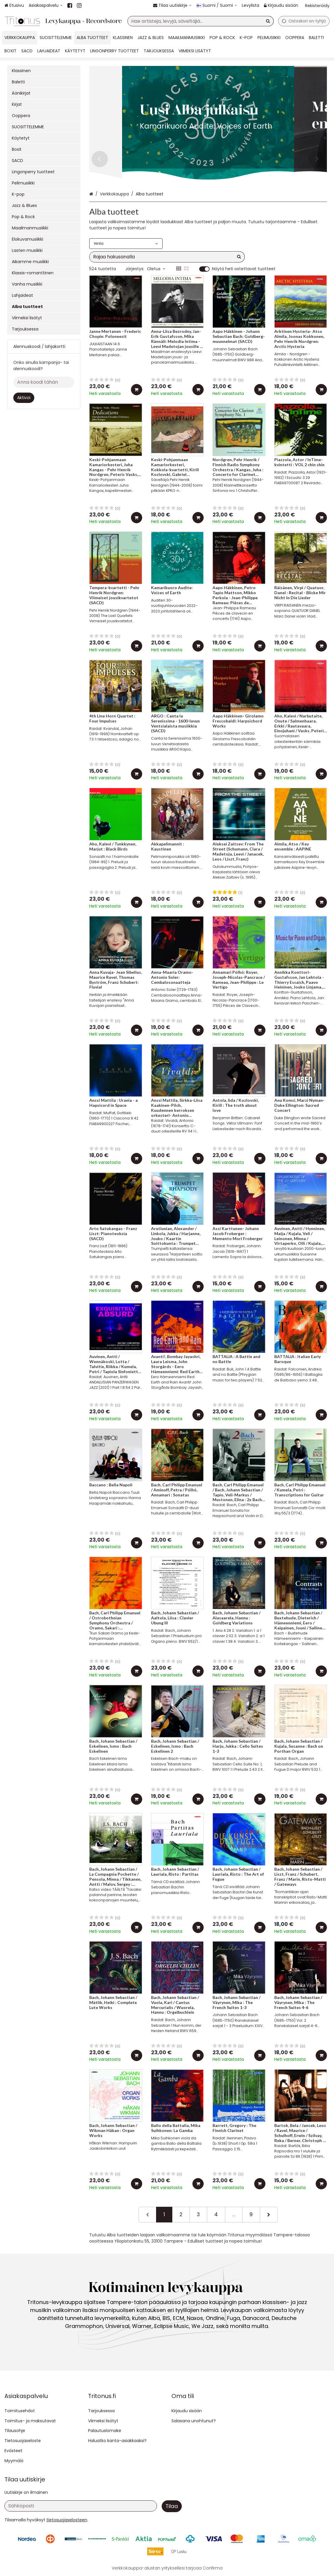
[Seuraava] (269, 2214)
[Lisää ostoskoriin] (136, 389)
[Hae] (268, 21)
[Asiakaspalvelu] (45, 5)
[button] (66, 2520)
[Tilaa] (172, 2506)
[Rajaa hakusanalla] (167, 257)
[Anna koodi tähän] (43, 382)
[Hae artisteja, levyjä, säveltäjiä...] (200, 21)
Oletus (156, 269)
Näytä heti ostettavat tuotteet (243, 269)
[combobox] (200, 21)
